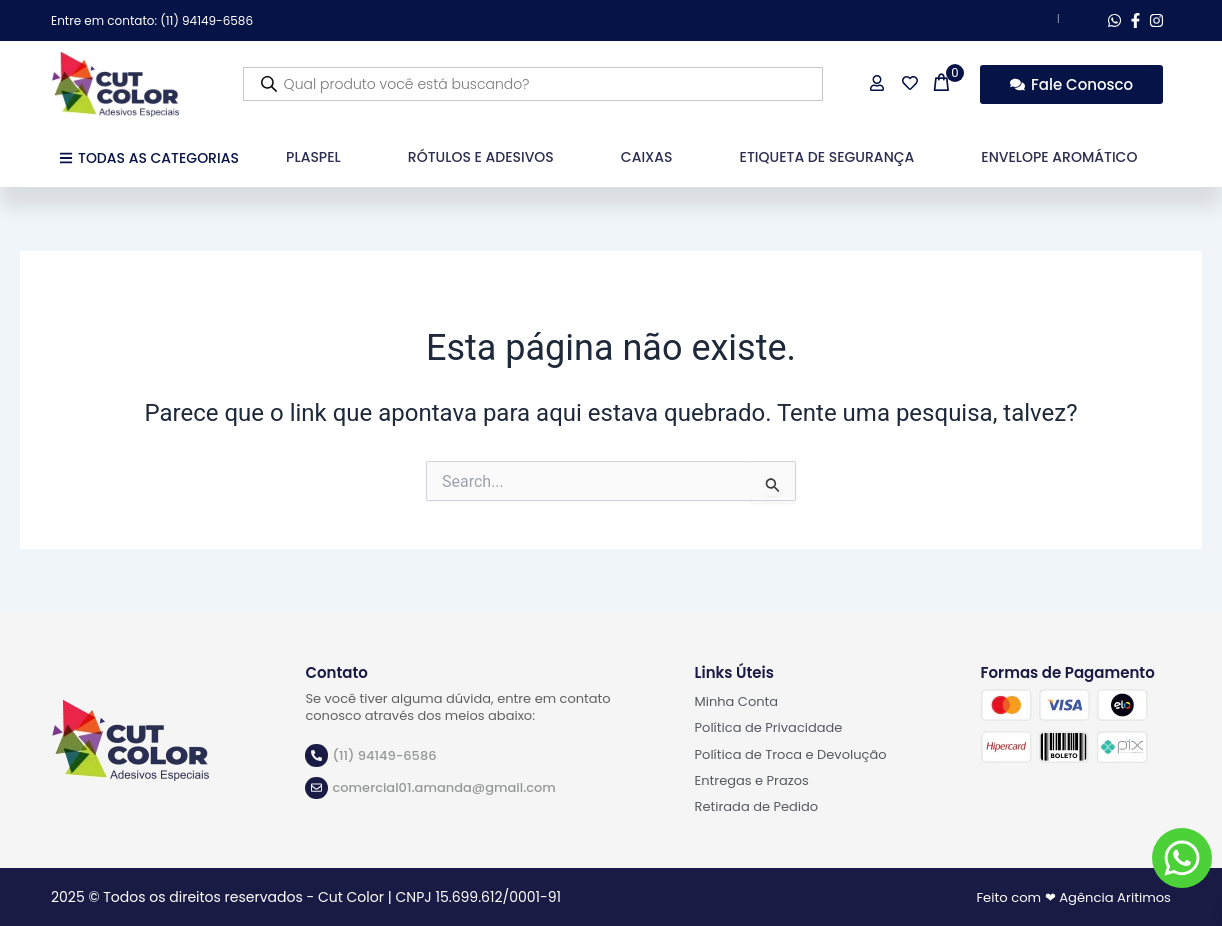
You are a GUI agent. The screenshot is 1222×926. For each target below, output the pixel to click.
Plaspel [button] (313, 157)
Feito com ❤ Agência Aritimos (1067, 897)
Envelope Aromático (1059, 157)
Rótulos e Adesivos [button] (481, 157)
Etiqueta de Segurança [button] (827, 157)
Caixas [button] (647, 157)
